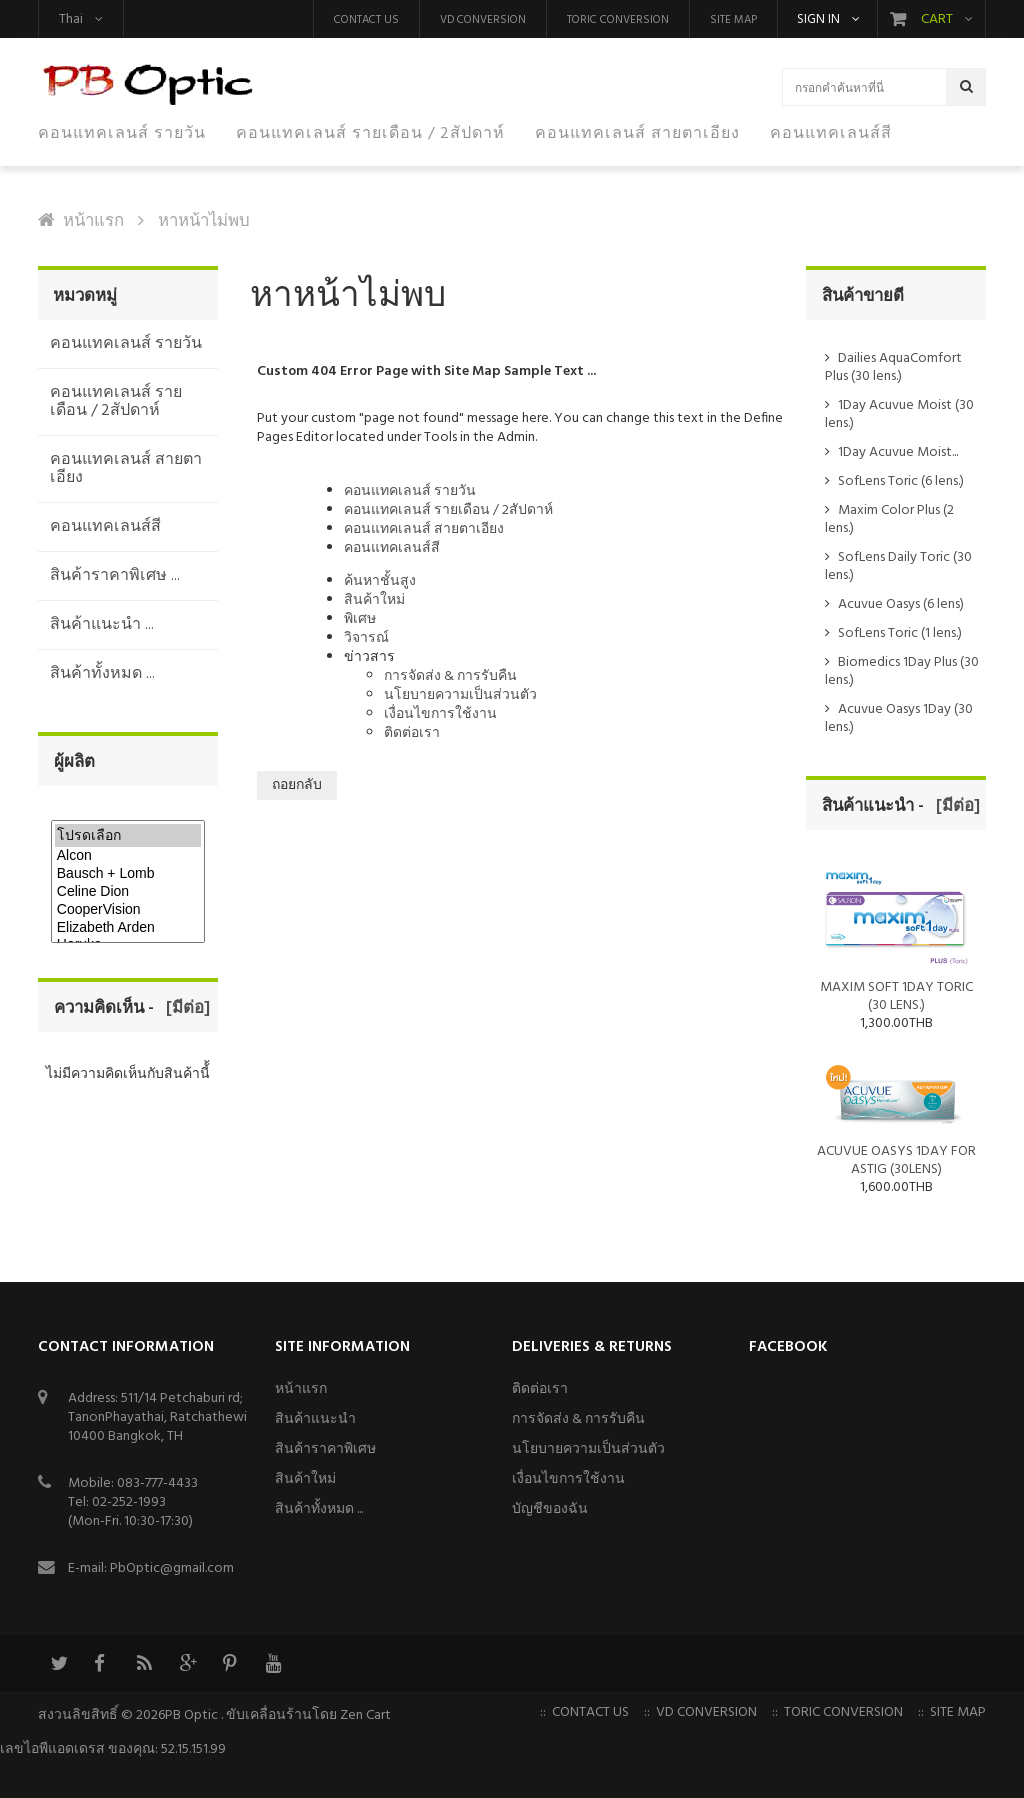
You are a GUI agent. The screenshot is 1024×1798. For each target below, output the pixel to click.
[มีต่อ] (184, 1008)
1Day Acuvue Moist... (898, 452)
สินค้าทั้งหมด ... (319, 1509)
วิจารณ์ (366, 638)
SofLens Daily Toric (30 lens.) (898, 566)
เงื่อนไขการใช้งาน (440, 714)
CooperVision (128, 910)
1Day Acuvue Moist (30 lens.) (899, 414)
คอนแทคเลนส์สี (392, 548)
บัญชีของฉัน (550, 1509)
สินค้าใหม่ (374, 600)
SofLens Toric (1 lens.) (900, 633)
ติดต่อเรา (412, 733)
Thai (71, 19)
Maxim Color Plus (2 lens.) (889, 519)
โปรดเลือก (128, 835)
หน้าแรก (93, 221)
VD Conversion (483, 20)
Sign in (818, 20)
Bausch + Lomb (128, 874)
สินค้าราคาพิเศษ (325, 1449)
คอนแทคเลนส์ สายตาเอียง (424, 529)
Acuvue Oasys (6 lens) (901, 604)
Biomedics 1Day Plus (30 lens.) (902, 671)
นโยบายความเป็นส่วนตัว (460, 695)
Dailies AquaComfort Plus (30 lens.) (893, 367)
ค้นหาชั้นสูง (380, 581)
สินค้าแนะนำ (315, 1419)
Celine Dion (128, 892)
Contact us (366, 20)
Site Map (733, 20)
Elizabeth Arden (128, 928)
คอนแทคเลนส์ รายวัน (410, 491)
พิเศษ (360, 619)
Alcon (128, 856)
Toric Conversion (618, 20)
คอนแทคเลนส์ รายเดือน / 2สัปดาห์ (448, 510)
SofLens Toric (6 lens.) (901, 481)
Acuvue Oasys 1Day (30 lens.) (899, 718)
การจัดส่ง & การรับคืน (450, 676)
